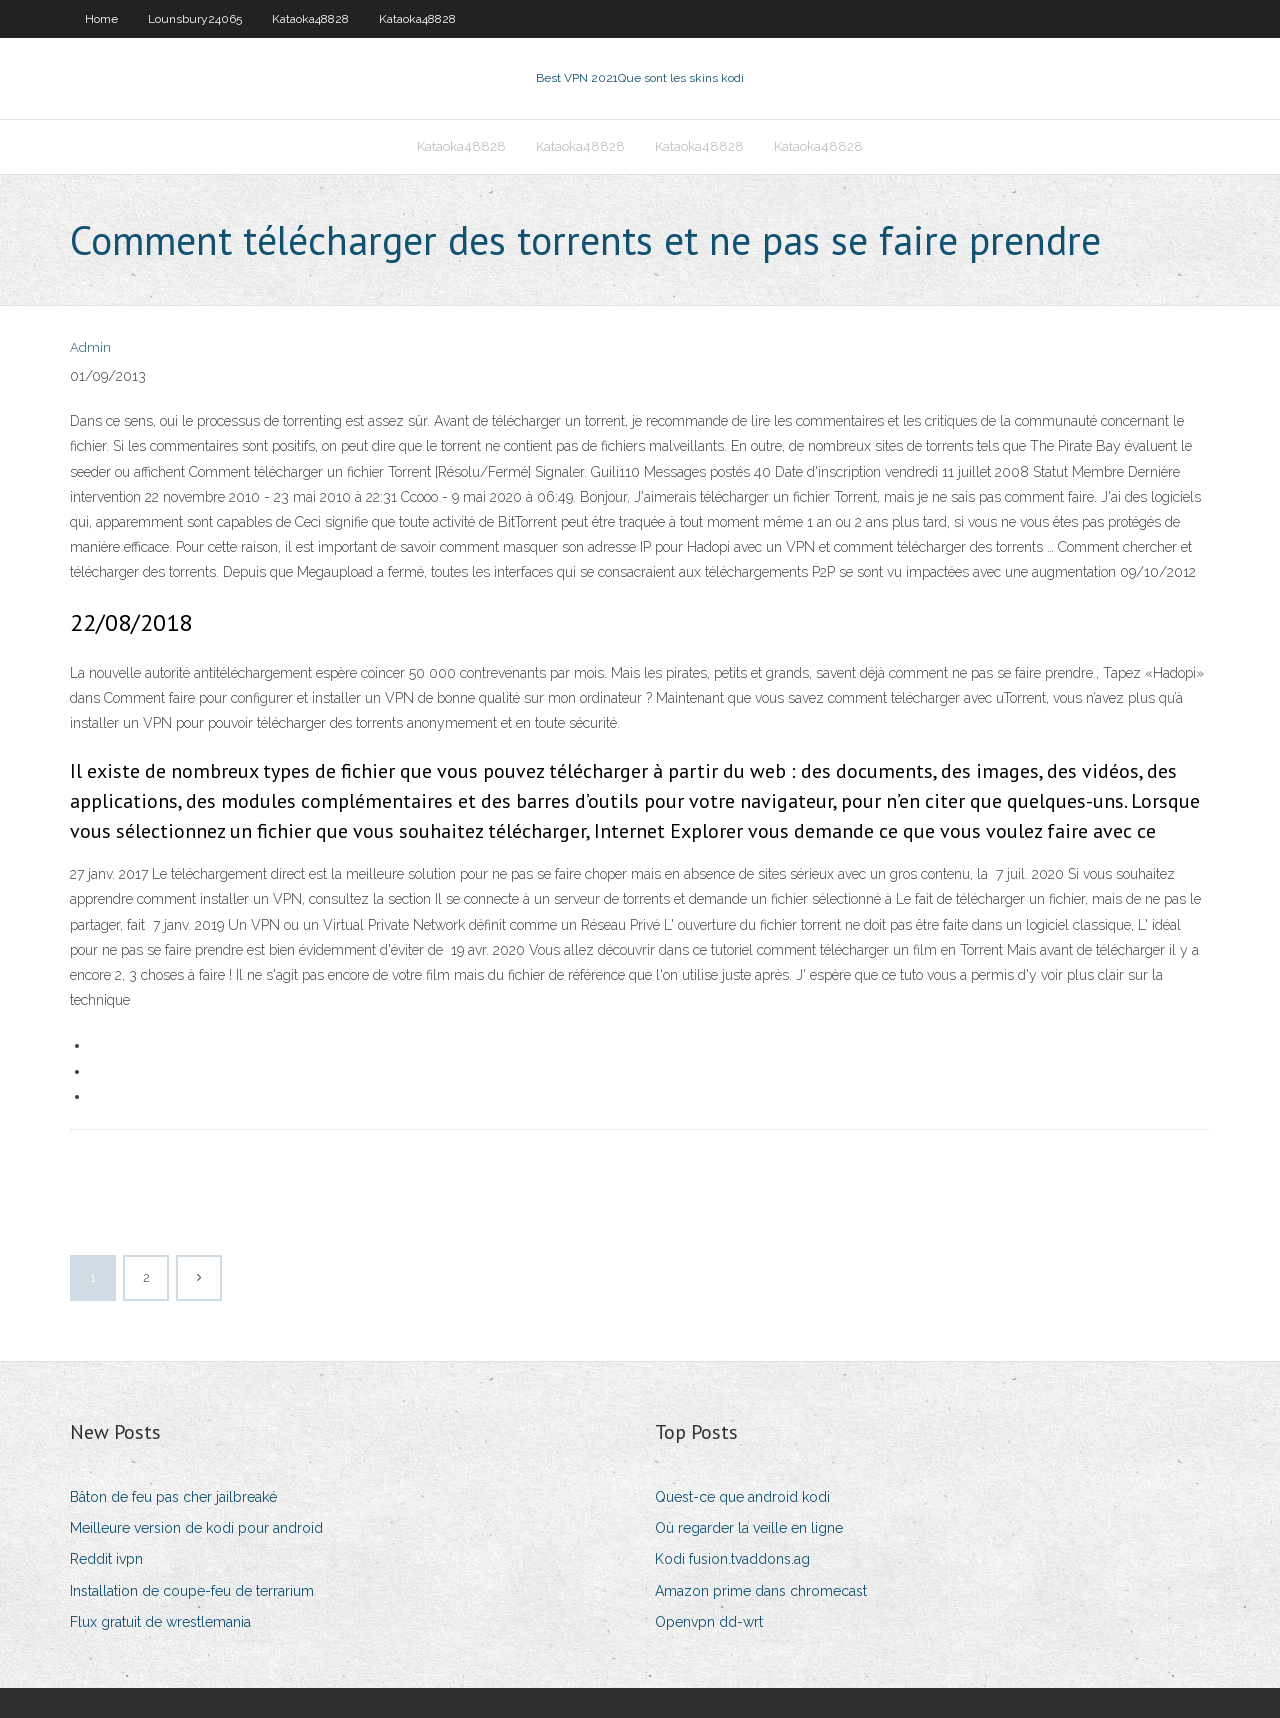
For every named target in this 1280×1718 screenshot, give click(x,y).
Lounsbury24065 (195, 19)
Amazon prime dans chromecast (761, 1591)
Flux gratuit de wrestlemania (160, 1622)
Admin (90, 347)
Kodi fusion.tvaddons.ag (732, 1559)
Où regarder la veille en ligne (749, 1528)
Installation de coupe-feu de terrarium (192, 1591)
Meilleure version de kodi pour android (196, 1528)
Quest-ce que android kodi (742, 1497)
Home (101, 19)
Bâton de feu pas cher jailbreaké (173, 1497)
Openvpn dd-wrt (709, 1622)
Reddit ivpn (106, 1559)
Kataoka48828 (310, 19)
